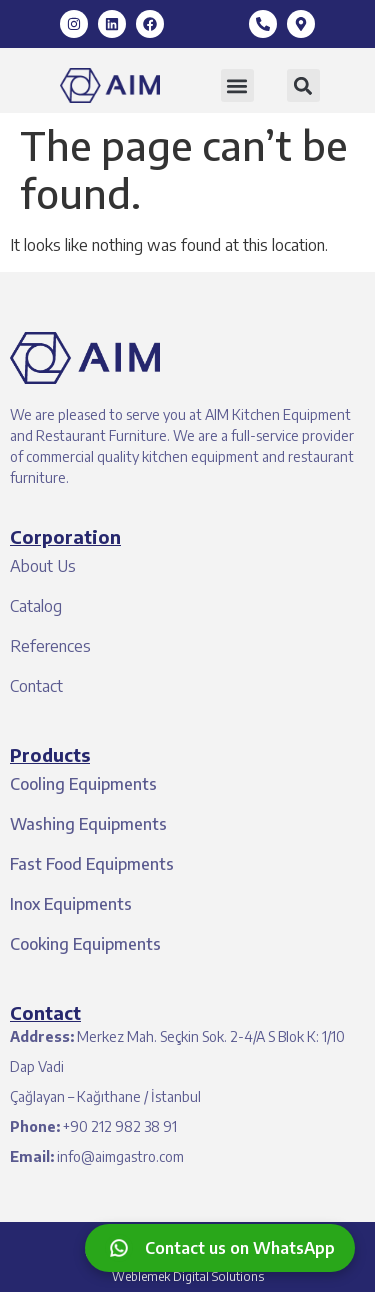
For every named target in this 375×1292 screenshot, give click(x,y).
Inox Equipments (71, 904)
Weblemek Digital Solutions (188, 1276)
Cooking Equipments (85, 944)
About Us (43, 566)
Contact (36, 686)
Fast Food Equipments (92, 864)
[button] (237, 85)
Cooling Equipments (83, 784)
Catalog (36, 606)
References (50, 646)
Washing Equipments (88, 824)
